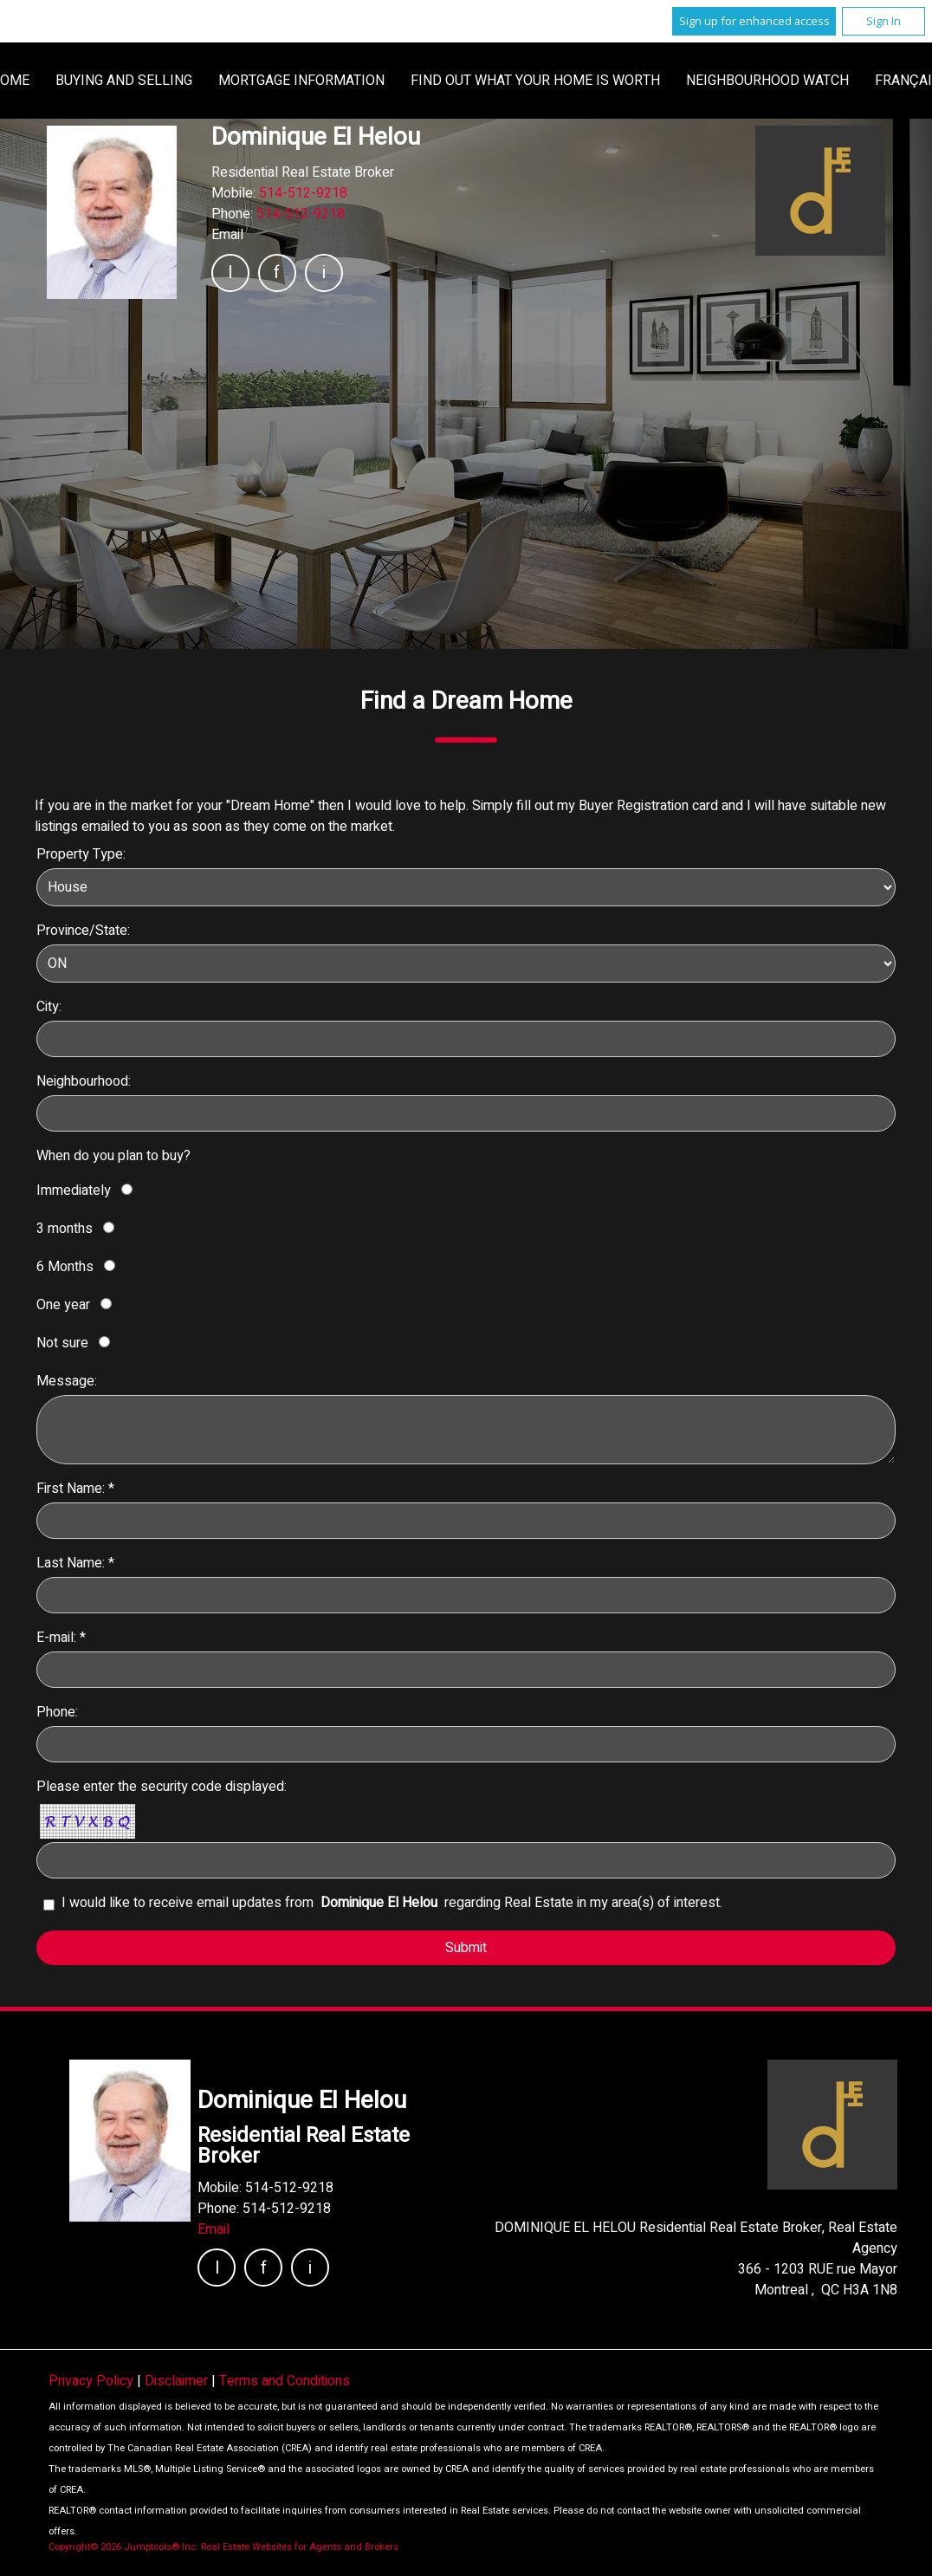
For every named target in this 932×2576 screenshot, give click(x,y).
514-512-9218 (303, 193)
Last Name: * (75, 1563)
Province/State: (83, 930)
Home (242, 80)
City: (48, 1006)
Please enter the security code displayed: (161, 1786)
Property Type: (81, 854)
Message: (66, 1381)
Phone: (57, 1712)
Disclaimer (178, 2381)
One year (63, 1304)
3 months (64, 1228)
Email (227, 234)
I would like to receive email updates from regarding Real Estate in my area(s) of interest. (391, 1902)
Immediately (73, 1190)
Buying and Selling (356, 80)
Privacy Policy (93, 2381)
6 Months (65, 1266)
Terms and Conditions (284, 2381)
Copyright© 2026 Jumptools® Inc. (123, 2547)
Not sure (62, 1343)
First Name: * (75, 1488)
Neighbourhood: (83, 1081)
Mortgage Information (533, 80)
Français (676, 80)
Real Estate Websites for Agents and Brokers (299, 2547)
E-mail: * (61, 1637)
